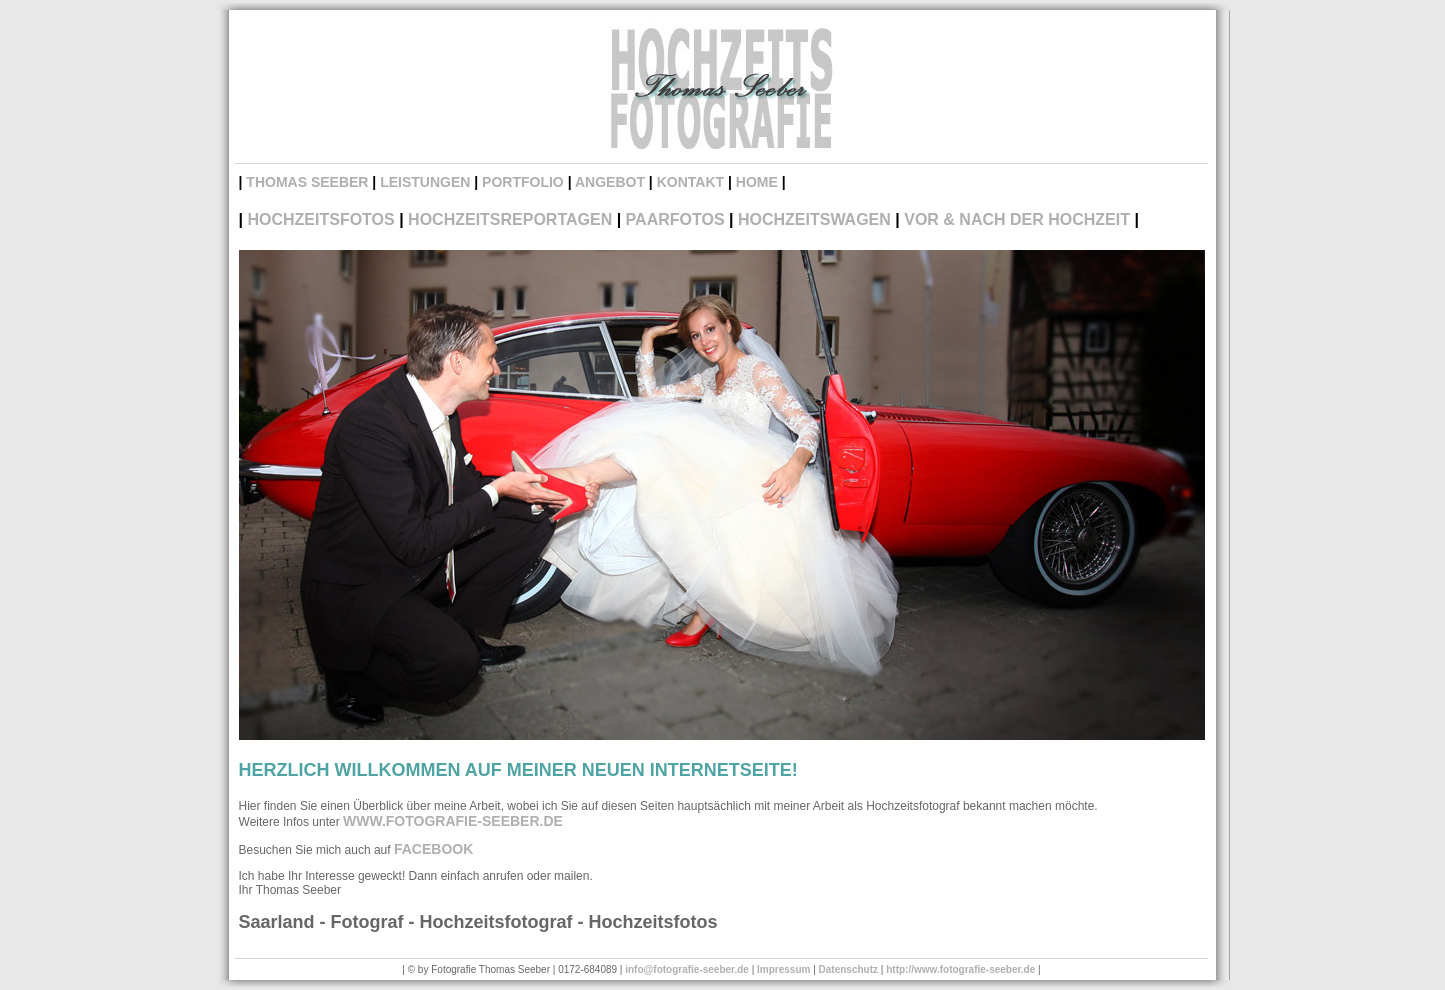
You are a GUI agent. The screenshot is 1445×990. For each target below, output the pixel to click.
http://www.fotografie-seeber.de (960, 969)
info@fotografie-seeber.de (687, 969)
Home (757, 182)
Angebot (610, 182)
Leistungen (425, 182)
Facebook (433, 849)
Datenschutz (848, 969)
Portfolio (523, 182)
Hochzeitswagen (814, 219)
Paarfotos (675, 219)
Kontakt (690, 182)
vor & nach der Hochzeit (1017, 219)
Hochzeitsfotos (320, 219)
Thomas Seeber (307, 182)
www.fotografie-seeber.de (453, 821)
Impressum (783, 969)
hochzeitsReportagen (510, 219)
